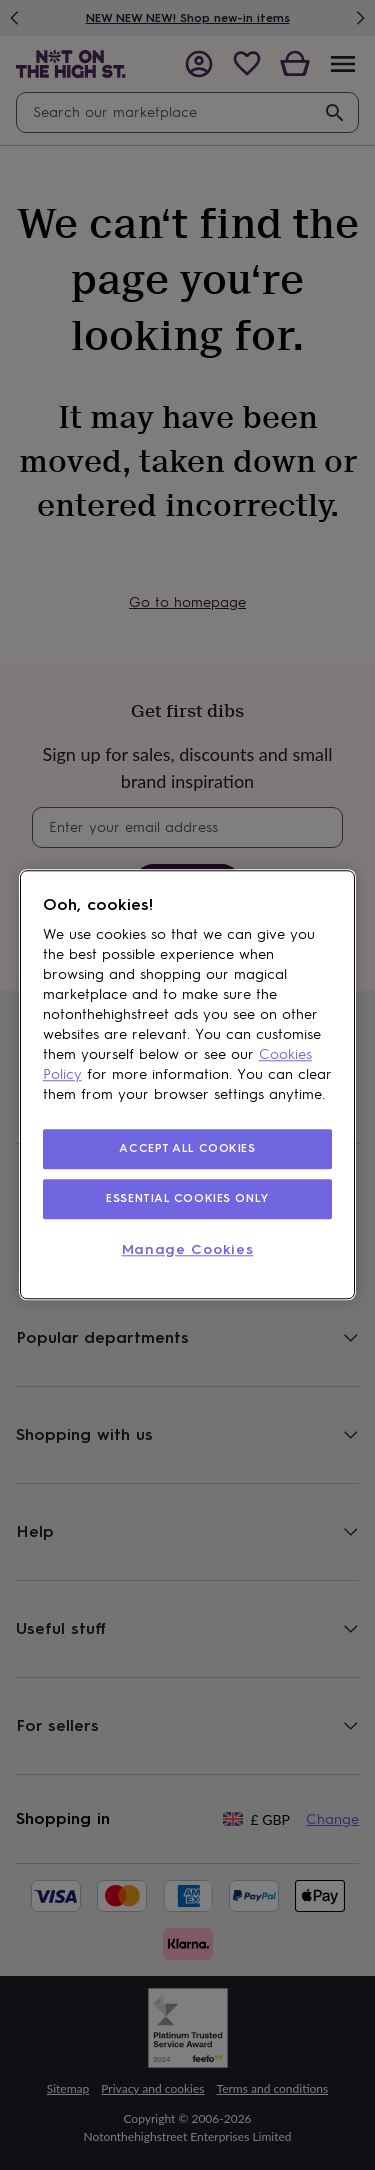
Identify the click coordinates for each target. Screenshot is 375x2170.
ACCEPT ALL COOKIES (187, 1148)
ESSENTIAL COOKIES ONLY (187, 1198)
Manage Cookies (188, 1249)
